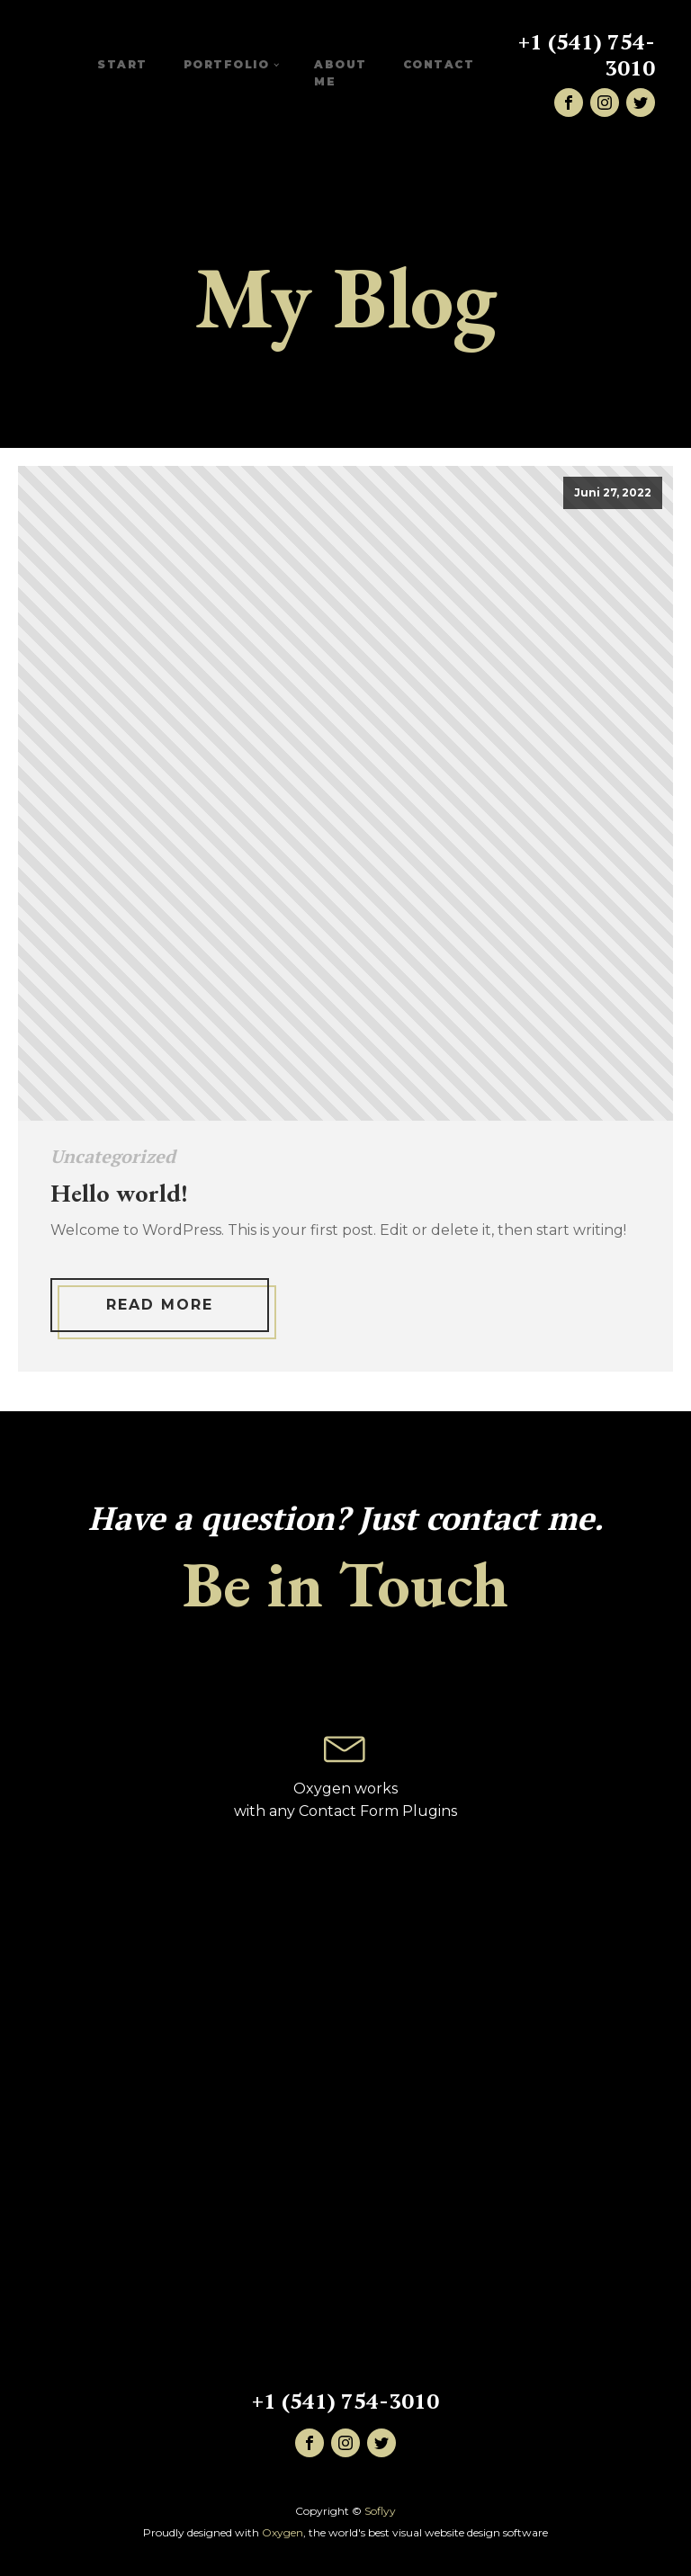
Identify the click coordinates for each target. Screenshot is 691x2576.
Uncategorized (112, 1156)
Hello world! (119, 1193)
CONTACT (439, 64)
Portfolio (227, 64)
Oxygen (282, 2532)
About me (340, 73)
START (122, 64)
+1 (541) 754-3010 (586, 55)
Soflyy (380, 2511)
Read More (159, 1304)
